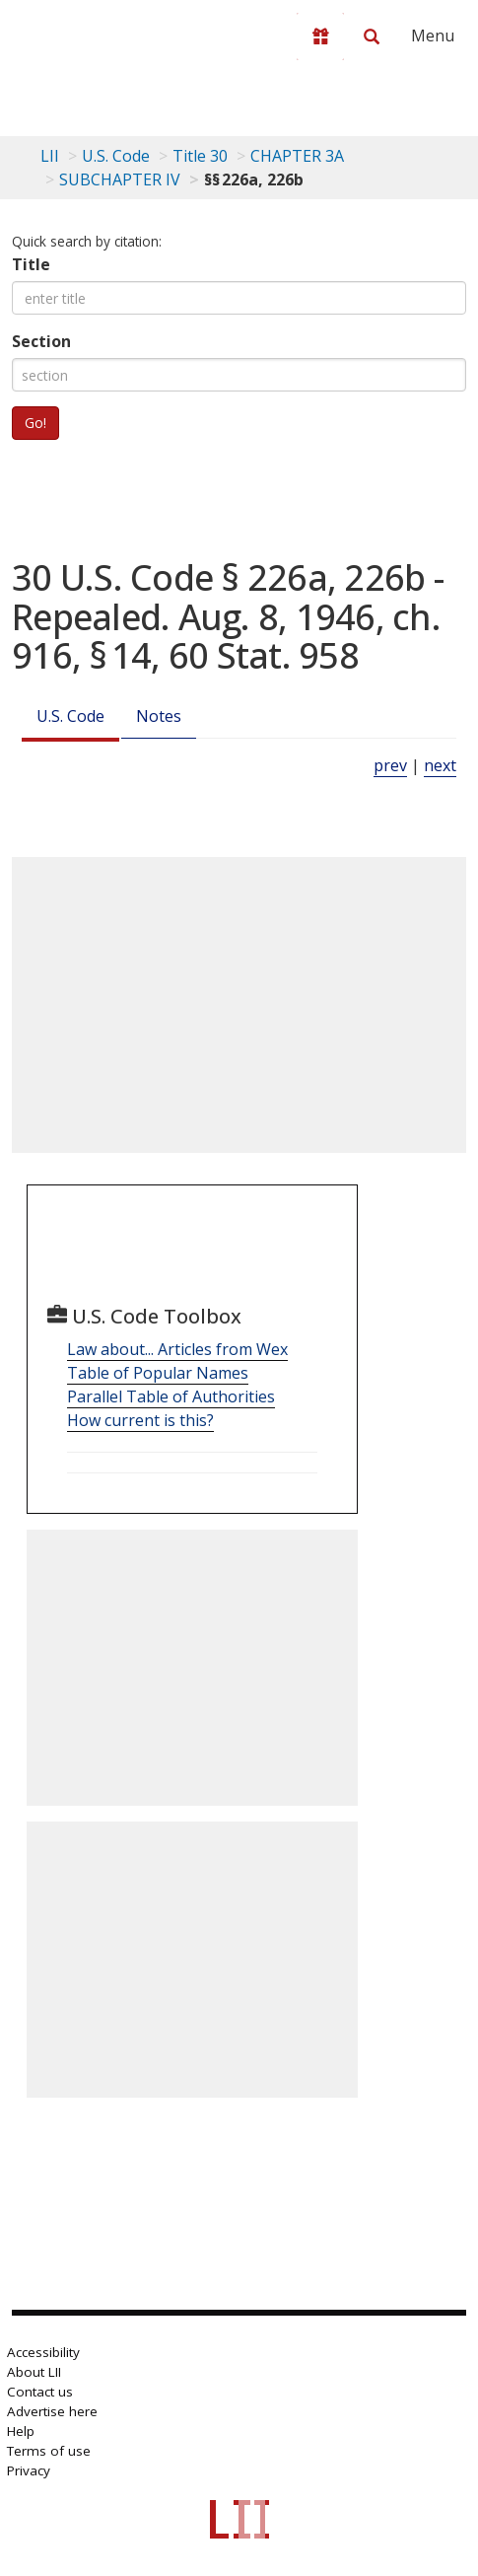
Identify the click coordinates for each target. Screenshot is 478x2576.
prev (390, 765)
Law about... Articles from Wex (177, 1349)
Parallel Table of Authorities (171, 1396)
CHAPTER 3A (297, 156)
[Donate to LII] (320, 36)
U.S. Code (70, 716)
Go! (35, 422)
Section (41, 341)
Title (31, 264)
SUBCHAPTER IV (119, 179)
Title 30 (200, 156)
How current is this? (140, 1420)
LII (49, 156)
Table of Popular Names (157, 1373)
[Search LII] (371, 36)
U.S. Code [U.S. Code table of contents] (116, 156)
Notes (158, 716)
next (440, 765)
